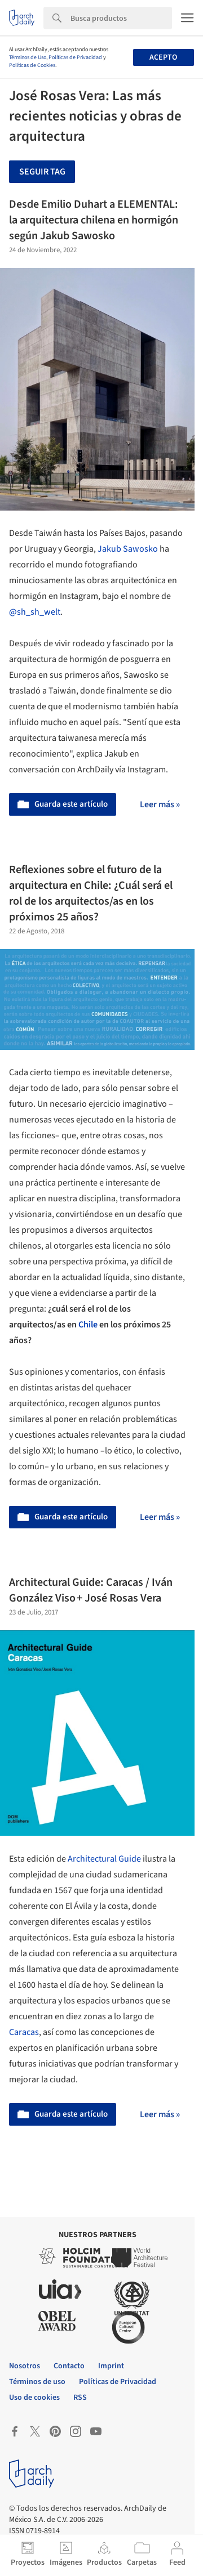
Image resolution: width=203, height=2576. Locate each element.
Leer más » (160, 804)
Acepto (163, 57)
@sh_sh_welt (34, 612)
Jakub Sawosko (128, 549)
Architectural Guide (104, 1859)
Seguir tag (42, 172)
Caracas (24, 2032)
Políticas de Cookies (32, 65)
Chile (88, 1324)
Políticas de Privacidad (75, 57)
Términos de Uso (27, 57)
